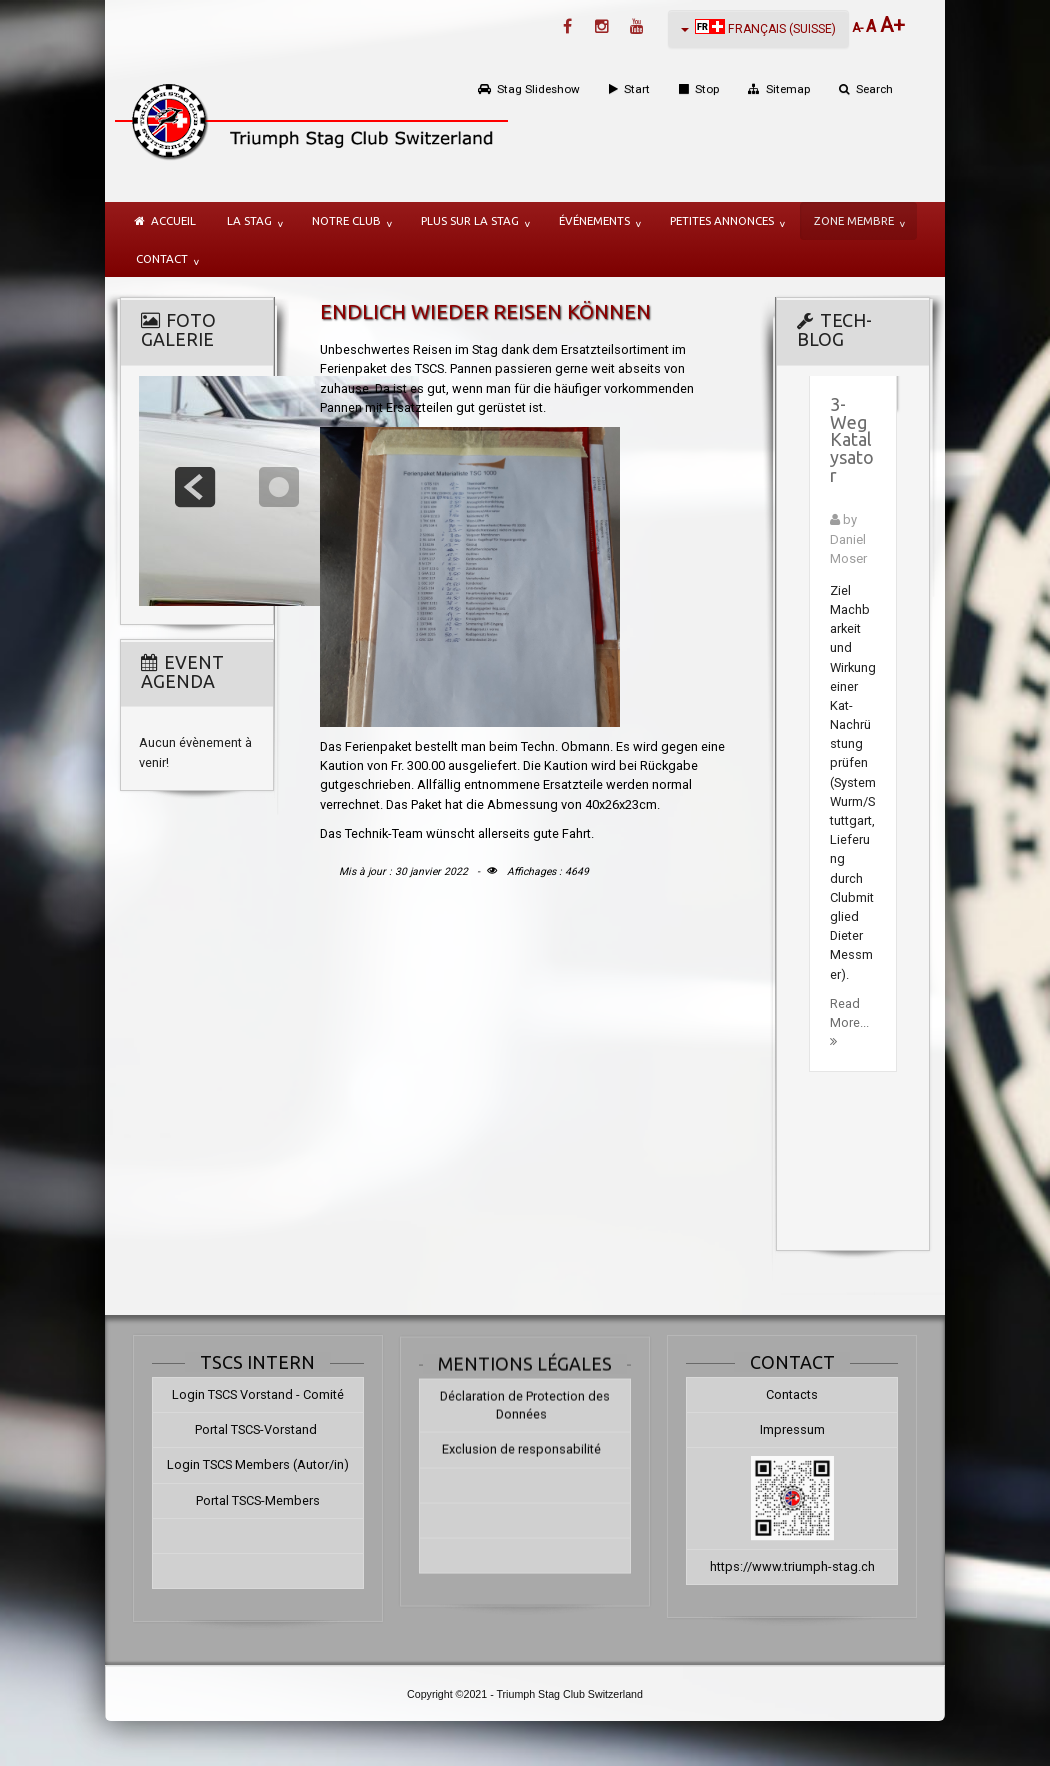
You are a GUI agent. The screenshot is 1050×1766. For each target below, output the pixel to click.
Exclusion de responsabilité (521, 1462)
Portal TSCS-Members (241, 1500)
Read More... (849, 1022)
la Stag (249, 220)
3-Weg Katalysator (852, 440)
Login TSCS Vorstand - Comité (241, 1394)
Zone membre (854, 220)
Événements (594, 220)
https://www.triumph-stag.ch (809, 1566)
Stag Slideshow (538, 89)
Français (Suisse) (758, 27)
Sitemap (788, 89)
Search (874, 89)
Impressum (809, 1429)
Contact (162, 258)
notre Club (346, 220)
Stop (707, 89)
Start (637, 89)
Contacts (809, 1394)
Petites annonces (722, 220)
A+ (892, 25)
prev (195, 487)
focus (279, 487)
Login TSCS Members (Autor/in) (241, 1464)
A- (859, 28)
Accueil (173, 220)
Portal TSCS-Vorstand (240, 1429)
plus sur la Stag (470, 220)
